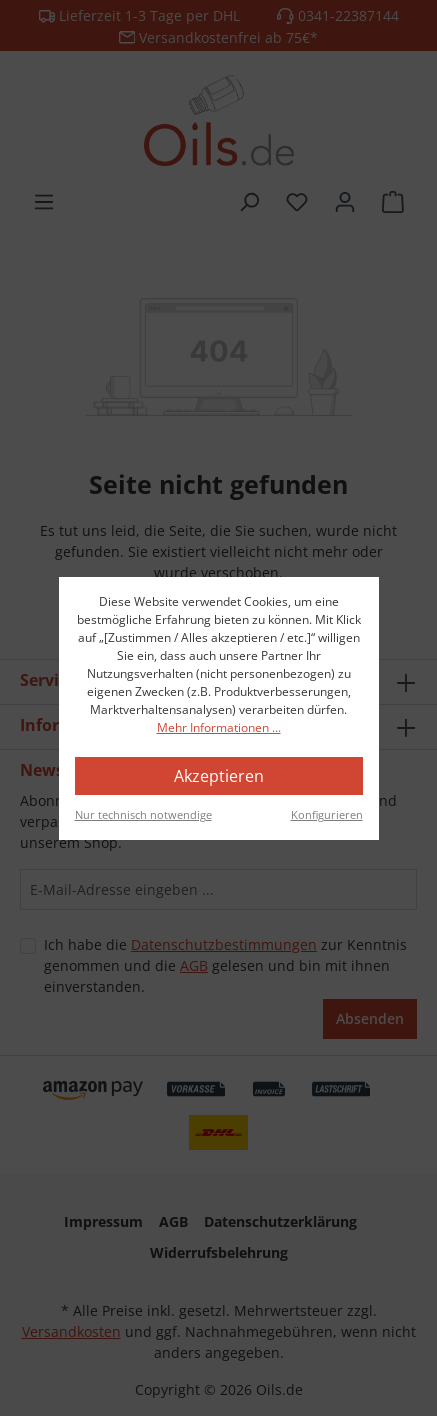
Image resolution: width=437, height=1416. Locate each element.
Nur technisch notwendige (143, 814)
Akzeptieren (219, 776)
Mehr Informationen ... (219, 727)
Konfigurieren (327, 814)
